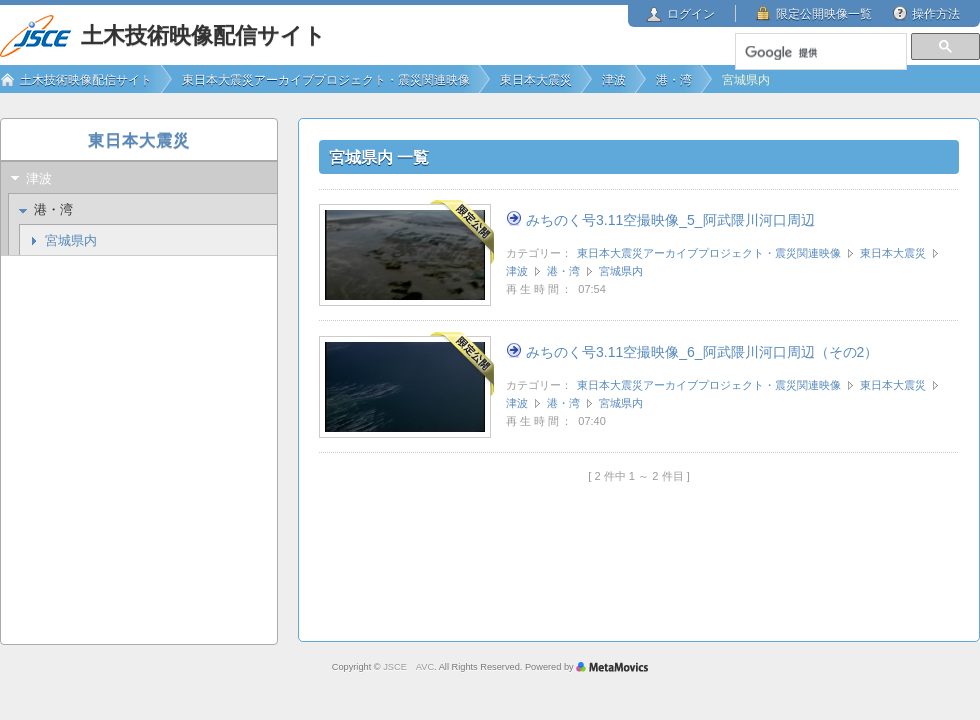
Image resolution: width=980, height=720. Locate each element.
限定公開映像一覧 (824, 14)
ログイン (691, 14)
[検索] (820, 53)
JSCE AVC (408, 667)
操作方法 (936, 14)
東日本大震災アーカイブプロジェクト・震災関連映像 (709, 253)
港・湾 (563, 271)
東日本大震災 (893, 253)
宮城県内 (621, 271)
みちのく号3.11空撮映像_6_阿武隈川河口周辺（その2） (702, 352)
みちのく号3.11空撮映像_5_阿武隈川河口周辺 (670, 220)
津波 (517, 271)
